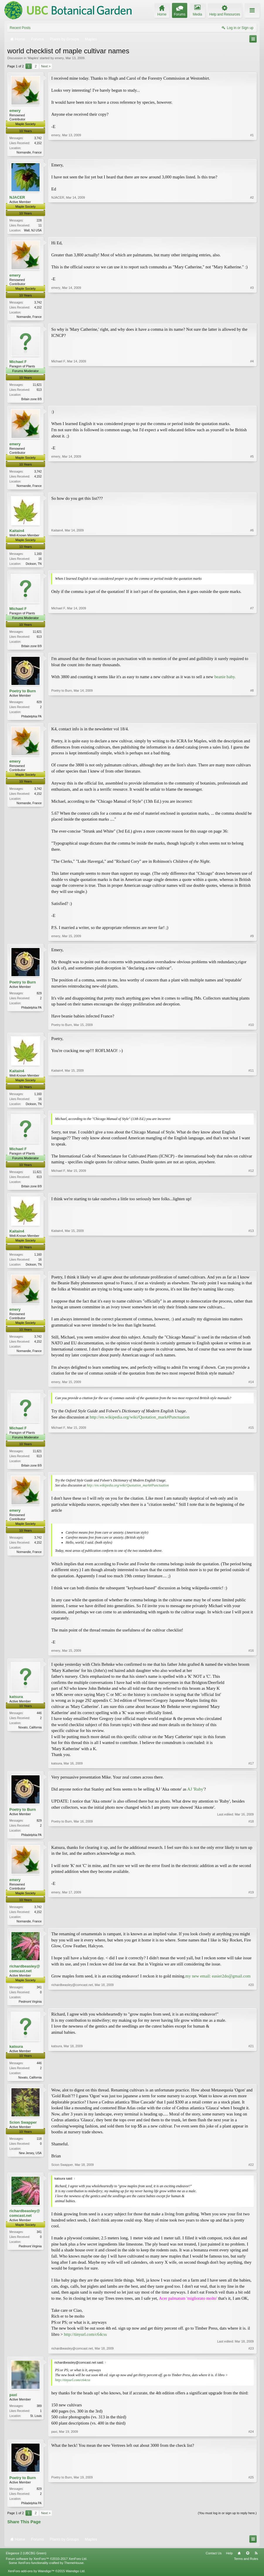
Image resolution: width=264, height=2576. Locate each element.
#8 (252, 719)
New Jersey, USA (30, 2161)
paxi (13, 2403)
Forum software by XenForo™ (46, 2568)
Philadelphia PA (31, 720)
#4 (252, 400)
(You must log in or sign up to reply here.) (227, 2522)
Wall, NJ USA (33, 231)
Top (248, 2562)
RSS (256, 2562)
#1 (252, 151)
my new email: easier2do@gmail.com (218, 1983)
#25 (251, 2511)
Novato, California (30, 1733)
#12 (251, 1190)
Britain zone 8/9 (31, 401)
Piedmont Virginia (30, 2009)
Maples (33, 58)
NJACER (17, 197)
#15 (251, 1470)
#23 (251, 2357)
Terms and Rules (246, 2568)
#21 (251, 2084)
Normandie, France (29, 152)
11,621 (37, 386)
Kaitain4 (16, 533)
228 (39, 221)
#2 (252, 230)
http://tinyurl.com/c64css (85, 2343)
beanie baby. (225, 680)
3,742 (38, 138)
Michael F (18, 363)
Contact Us (214, 2562)
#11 (251, 1107)
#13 (251, 1269)
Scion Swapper (23, 2131)
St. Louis (36, 2424)
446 (39, 1719)
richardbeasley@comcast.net (24, 1976)
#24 (251, 2440)
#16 (251, 1657)
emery (59, 58)
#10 (251, 1029)
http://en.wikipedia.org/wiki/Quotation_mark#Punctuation (140, 1423)
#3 (252, 317)
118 (39, 2147)
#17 (251, 1770)
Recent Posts (20, 28)
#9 (252, 940)
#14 (251, 1388)
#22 (251, 2173)
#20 (251, 2008)
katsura (16, 1703)
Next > (45, 66)
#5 (252, 487)
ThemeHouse (74, 2572)
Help (229, 2562)
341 (39, 1995)
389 (39, 2414)
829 (39, 705)
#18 (251, 1840)
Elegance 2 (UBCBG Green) (26, 2562)
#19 (251, 1927)
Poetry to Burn (22, 695)
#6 (252, 565)
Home (239, 2562)
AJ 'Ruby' (195, 1795)
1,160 (38, 556)
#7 (252, 648)
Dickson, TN (34, 566)
